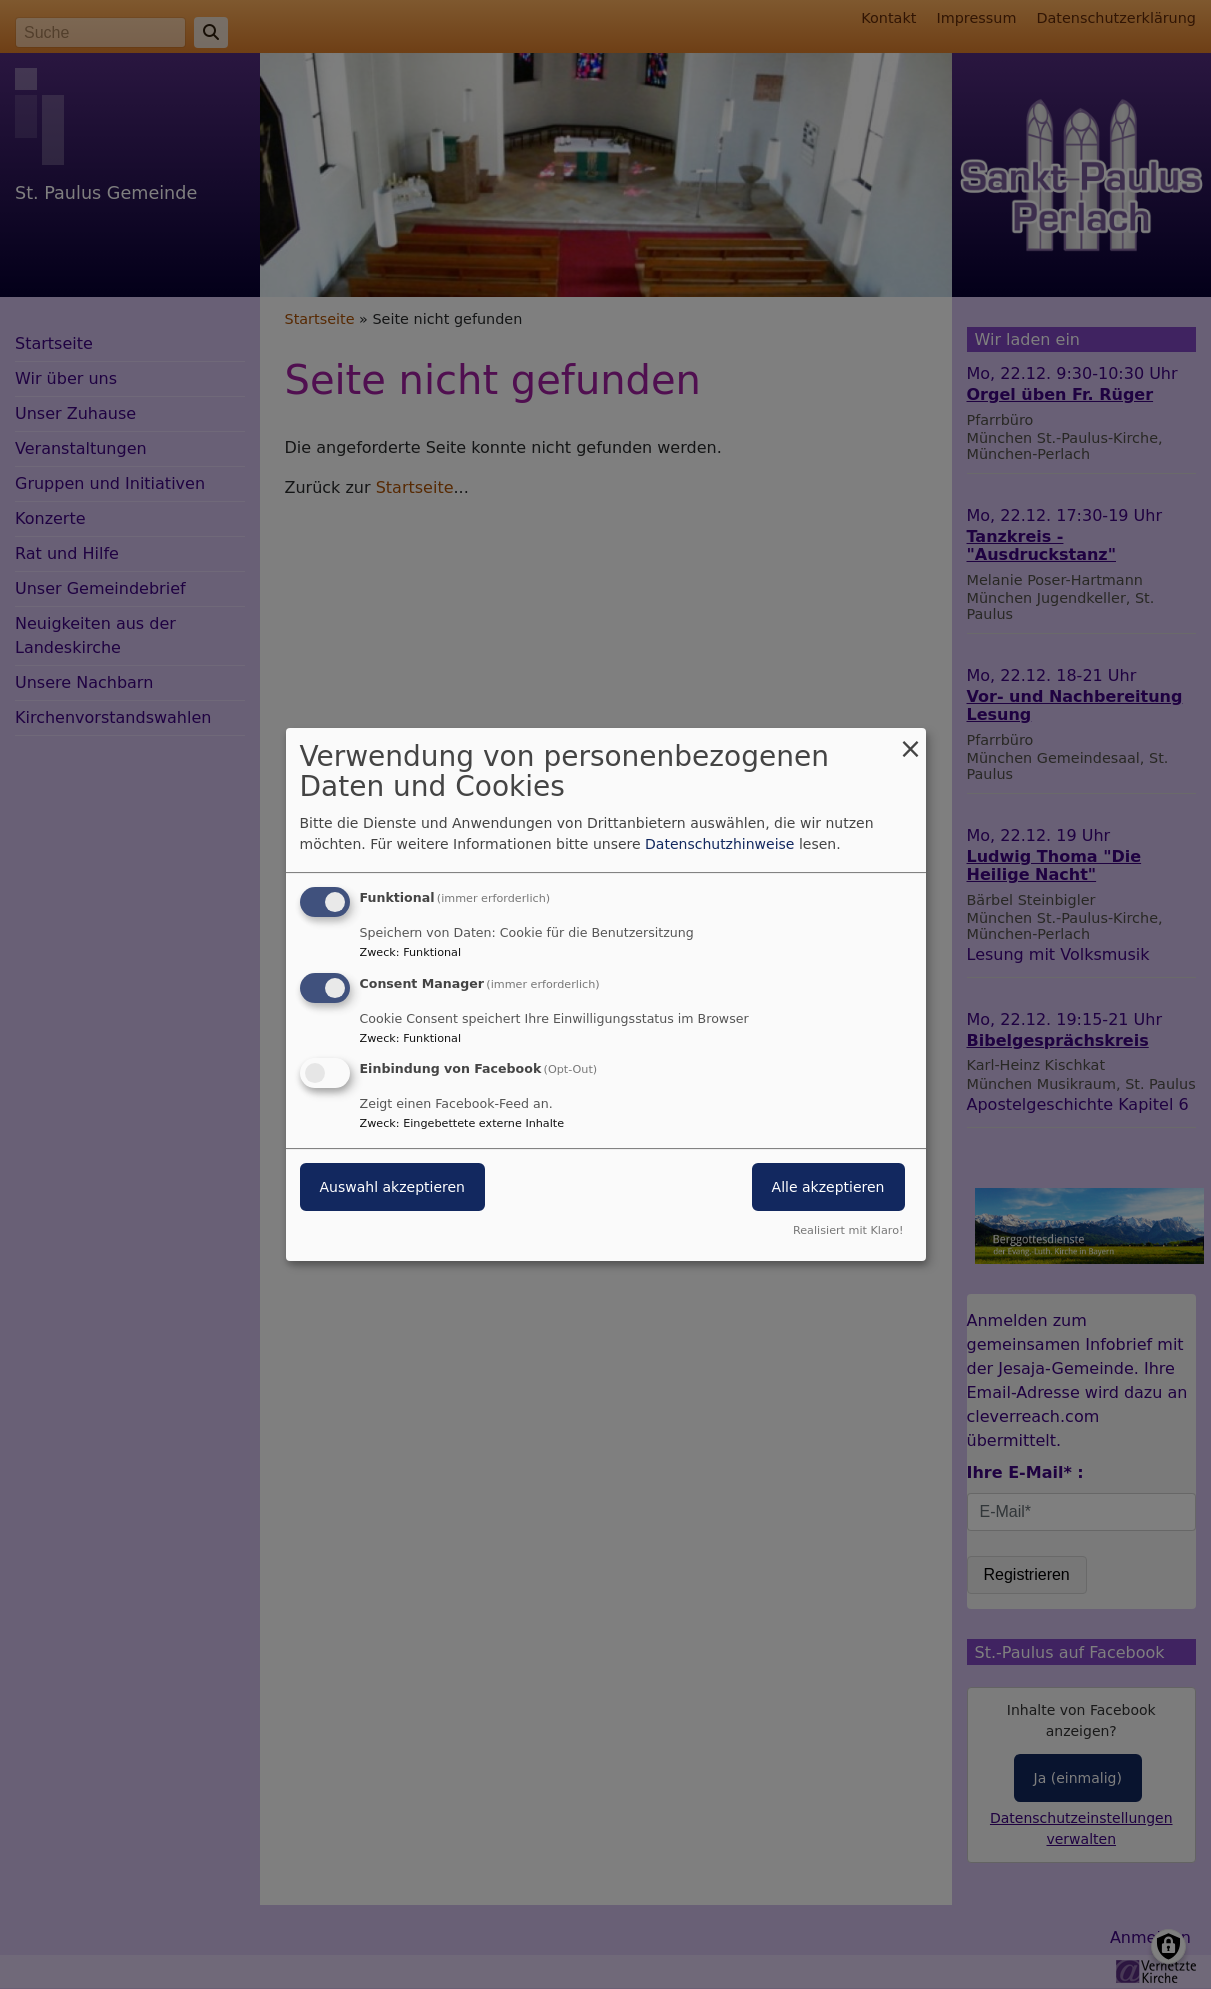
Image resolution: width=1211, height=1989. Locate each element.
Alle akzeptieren (828, 1188)
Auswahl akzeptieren (392, 1188)
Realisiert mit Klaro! (848, 1230)
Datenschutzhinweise (719, 844)
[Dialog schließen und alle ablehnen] (911, 740)
